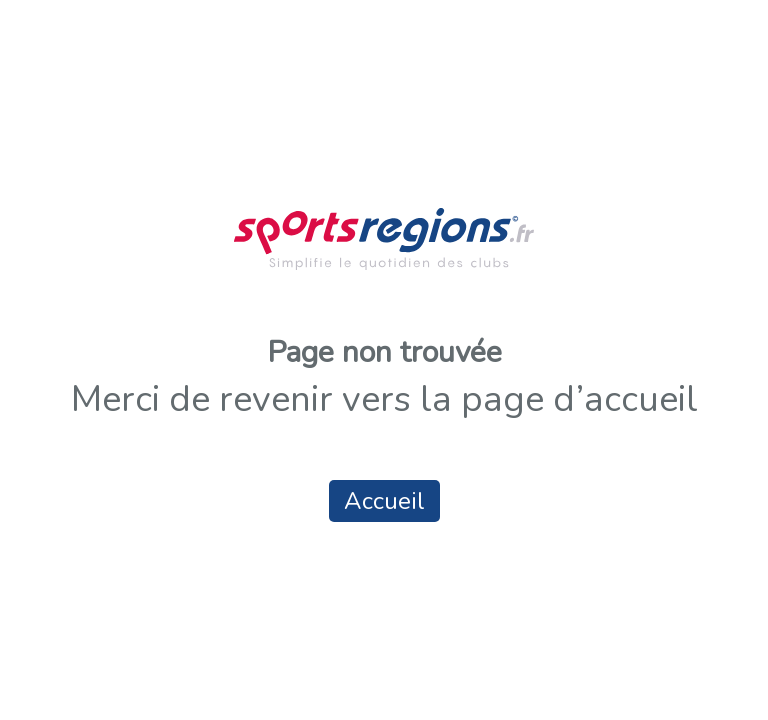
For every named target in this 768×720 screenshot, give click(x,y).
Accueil (384, 501)
